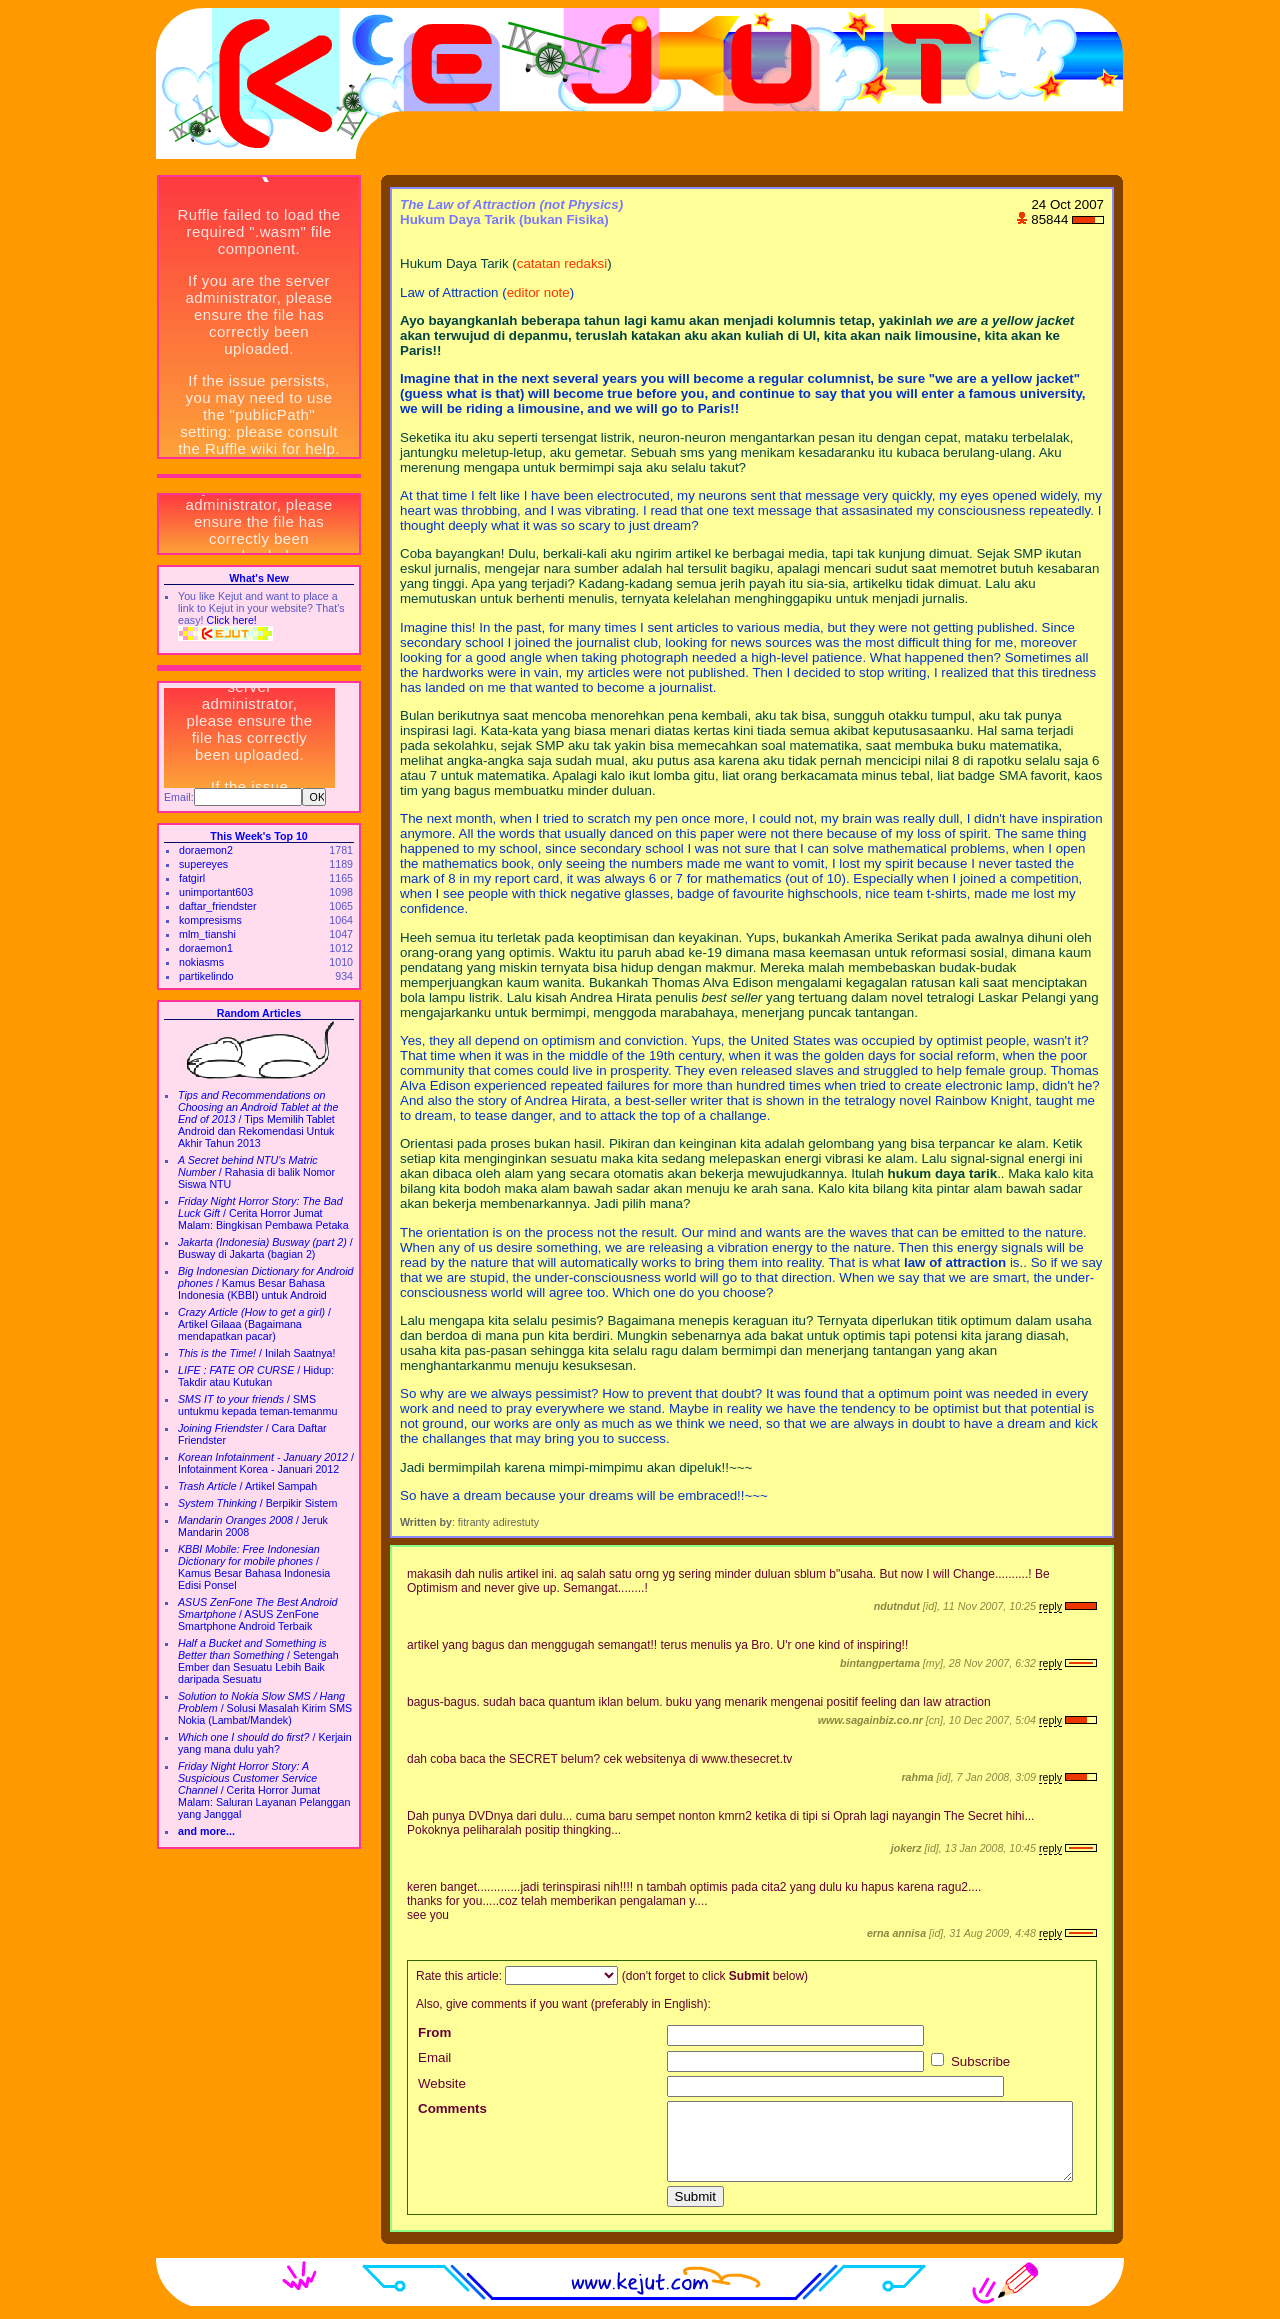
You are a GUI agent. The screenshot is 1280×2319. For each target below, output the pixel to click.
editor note (538, 292)
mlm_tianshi (207, 934)
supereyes (203, 864)
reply (1050, 1606)
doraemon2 (206, 850)
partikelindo (206, 976)
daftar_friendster (218, 906)
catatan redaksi (562, 263)
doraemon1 (206, 948)
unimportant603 (216, 892)
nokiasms (201, 962)
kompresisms (210, 920)
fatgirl (192, 878)
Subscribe (970, 2061)
